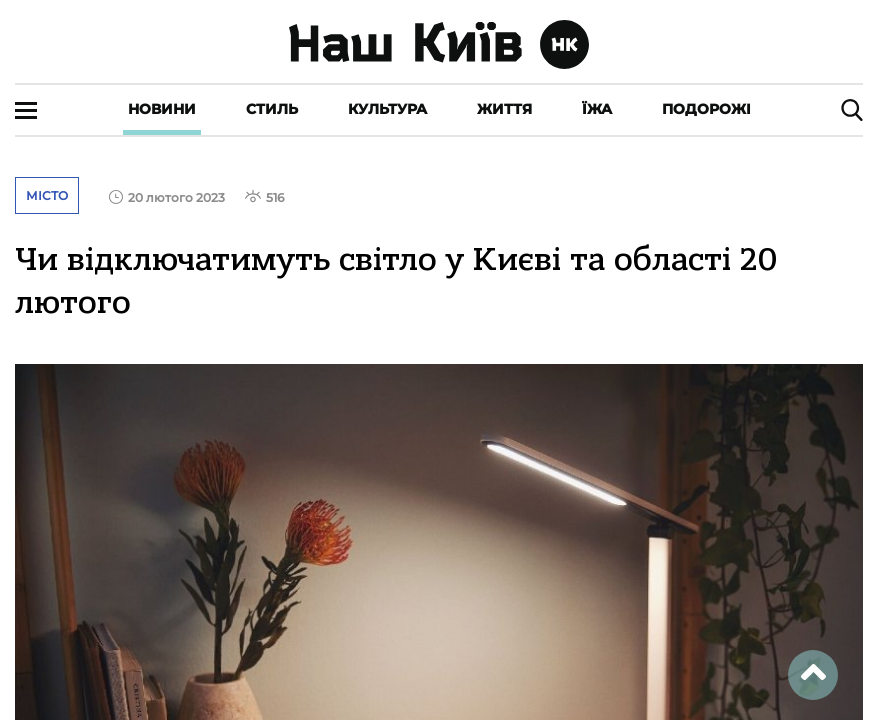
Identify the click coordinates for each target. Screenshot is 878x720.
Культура (387, 109)
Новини (162, 109)
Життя (504, 109)
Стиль (272, 109)
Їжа (597, 109)
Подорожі (706, 109)
